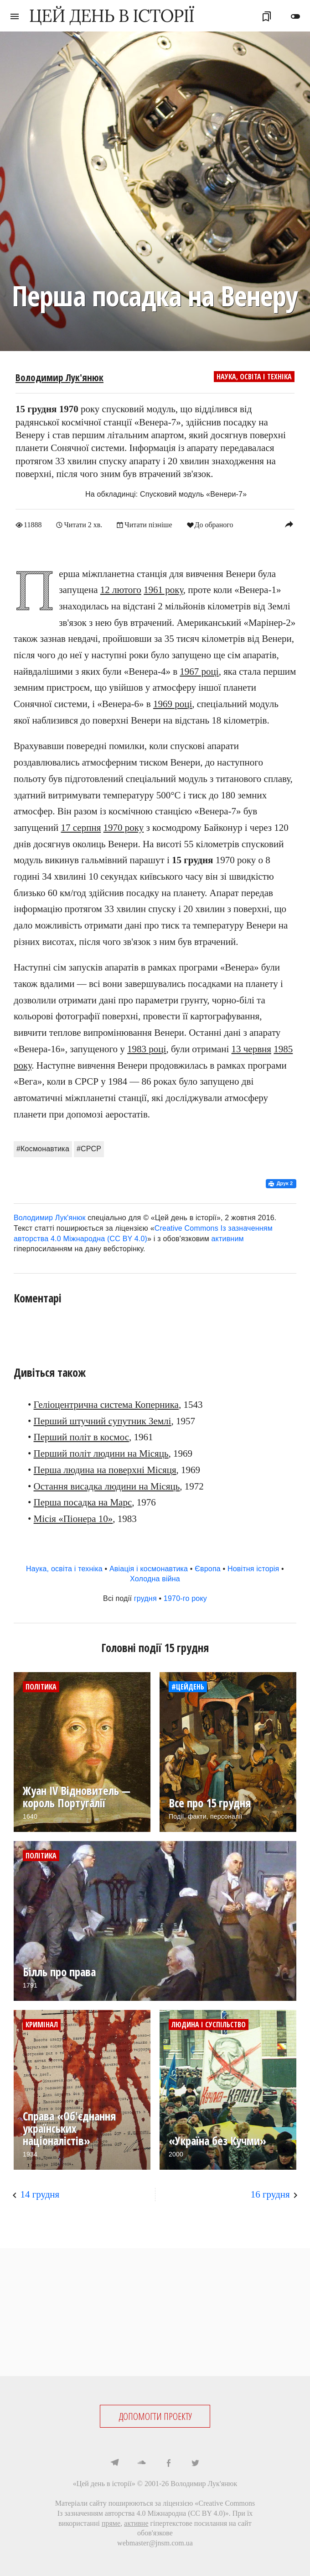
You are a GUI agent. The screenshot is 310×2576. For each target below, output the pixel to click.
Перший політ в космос (81, 1436)
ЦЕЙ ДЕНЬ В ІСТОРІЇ (111, 15)
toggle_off (295, 16)
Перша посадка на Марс (83, 1501)
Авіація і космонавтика (148, 1568)
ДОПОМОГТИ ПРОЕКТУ (155, 2415)
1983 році (146, 1048)
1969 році (172, 703)
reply (289, 524)
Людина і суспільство (208, 2024)
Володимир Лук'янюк (59, 377)
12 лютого (120, 589)
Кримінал (42, 2024)
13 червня (251, 1048)
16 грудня (270, 2193)
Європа (208, 1568)
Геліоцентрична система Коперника (106, 1404)
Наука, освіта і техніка (254, 377)
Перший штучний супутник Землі (102, 1420)
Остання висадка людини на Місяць (107, 1485)
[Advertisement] (155, 2312)
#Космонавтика (42, 1148)
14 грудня (39, 2193)
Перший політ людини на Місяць (101, 1453)
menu (14, 16)
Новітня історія (253, 1568)
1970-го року (185, 1598)
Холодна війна (155, 1578)
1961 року (163, 589)
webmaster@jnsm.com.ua (155, 2542)
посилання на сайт (223, 2523)
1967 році (199, 671)
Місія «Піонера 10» (73, 1518)
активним (228, 1238)
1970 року (123, 827)
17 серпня (81, 827)
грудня (145, 1598)
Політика (41, 1686)
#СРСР (89, 1148)
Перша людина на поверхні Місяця (105, 1469)
